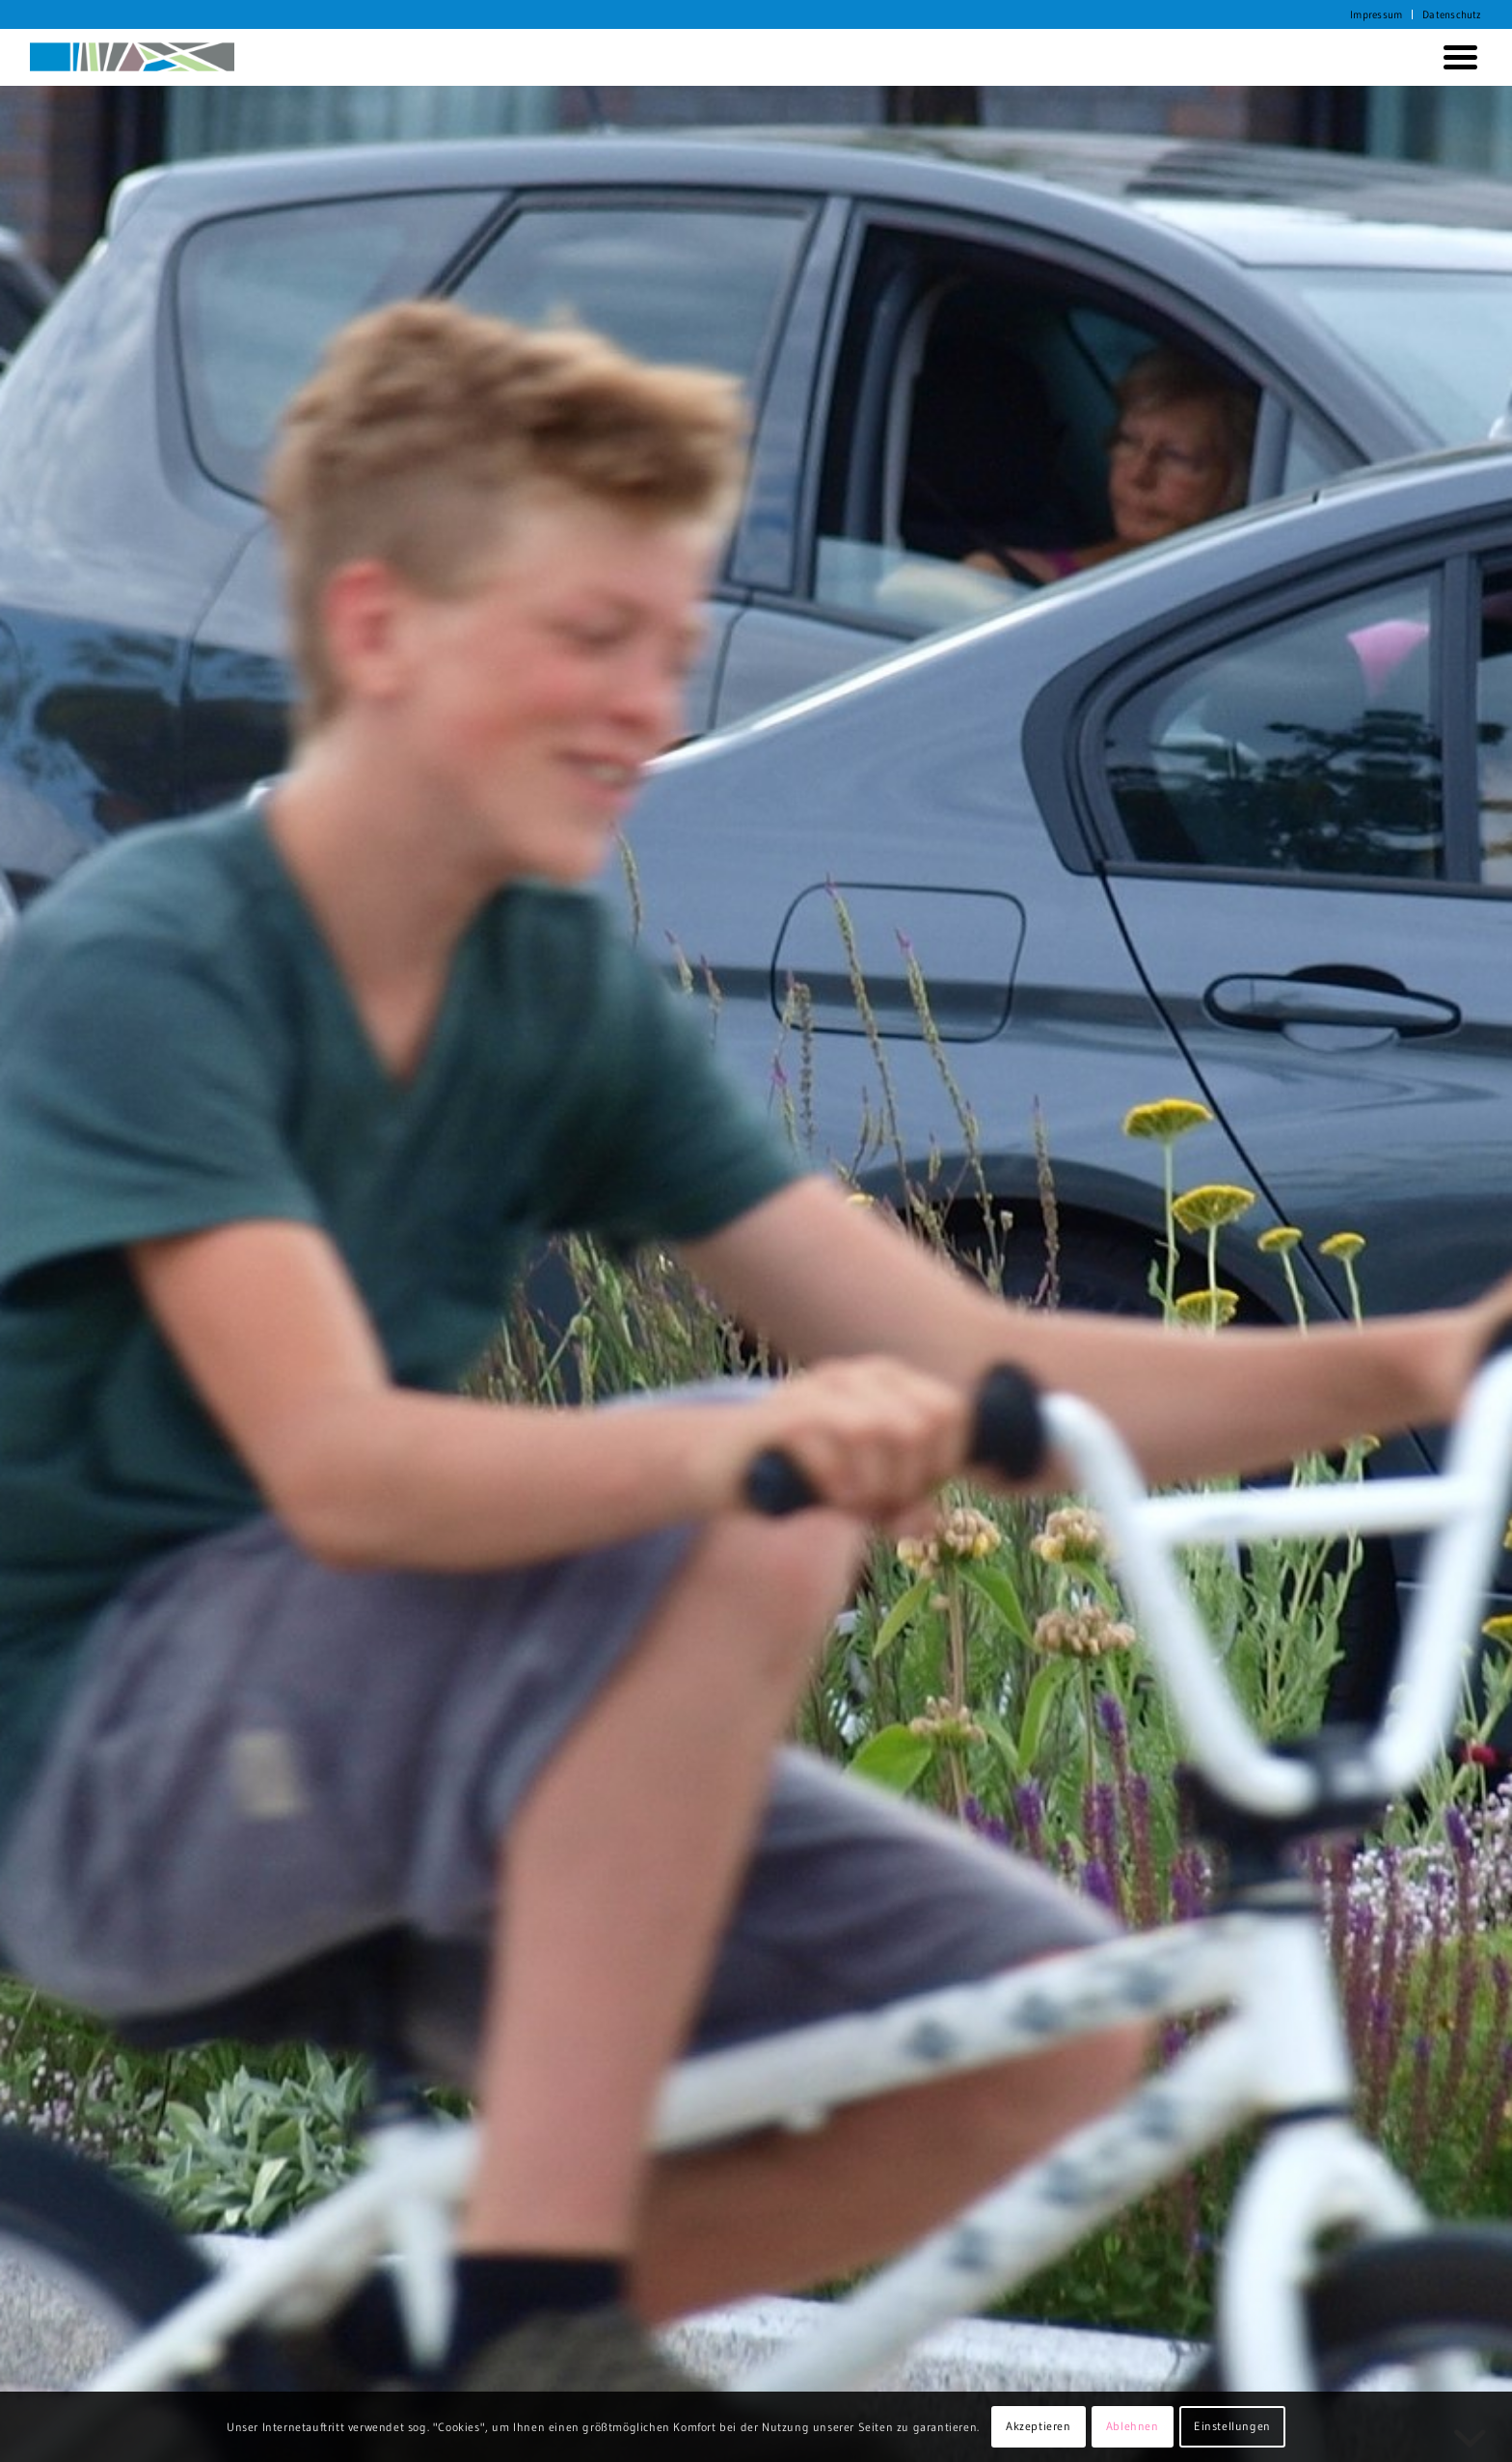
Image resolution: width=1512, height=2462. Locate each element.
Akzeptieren (1038, 2426)
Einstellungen (1232, 2426)
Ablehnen (1132, 2426)
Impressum (1376, 14)
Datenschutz (1451, 14)
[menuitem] (1376, 14)
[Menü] (1456, 57)
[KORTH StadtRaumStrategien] (132, 57)
